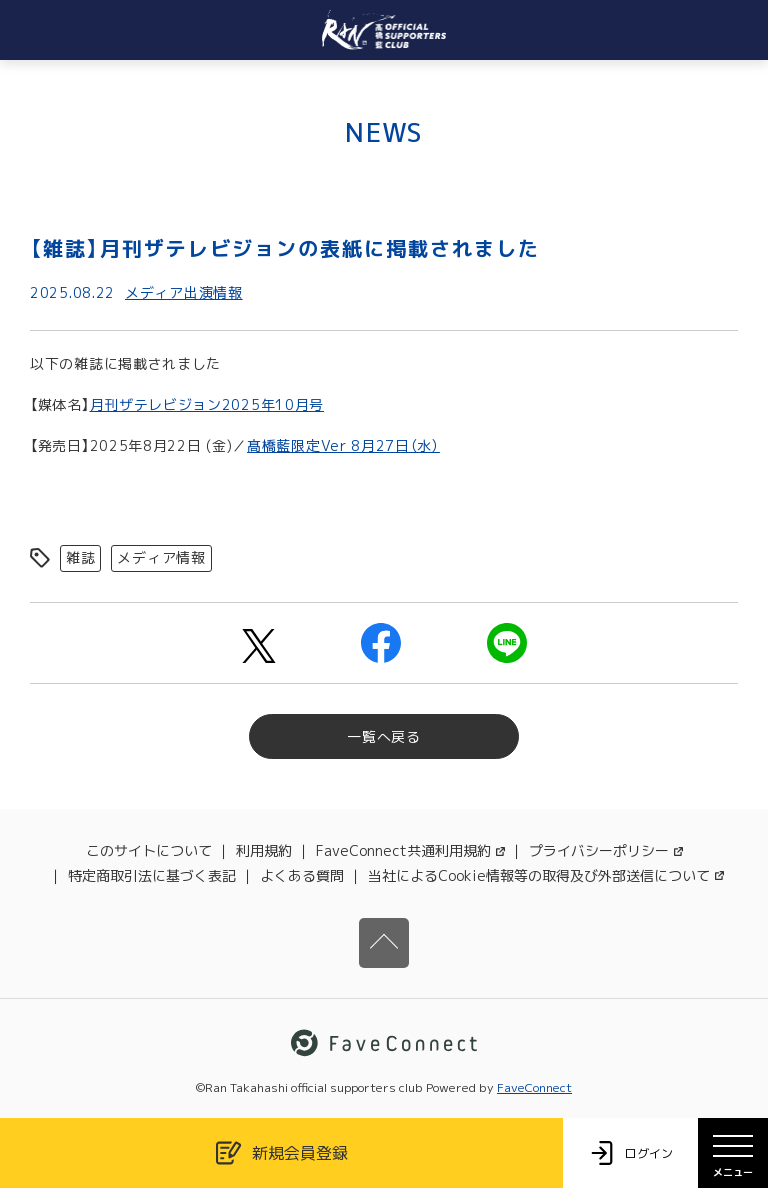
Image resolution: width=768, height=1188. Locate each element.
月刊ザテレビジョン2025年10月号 (207, 404)
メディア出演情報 (184, 292)
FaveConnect (534, 1087)
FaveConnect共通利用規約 (410, 850)
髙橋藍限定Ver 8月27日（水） (343, 445)
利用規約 (264, 850)
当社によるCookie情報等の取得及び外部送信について (546, 875)
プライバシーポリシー (606, 850)
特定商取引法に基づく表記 (152, 875)
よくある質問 (302, 875)
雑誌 (80, 557)
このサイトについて (149, 850)
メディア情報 (161, 557)
